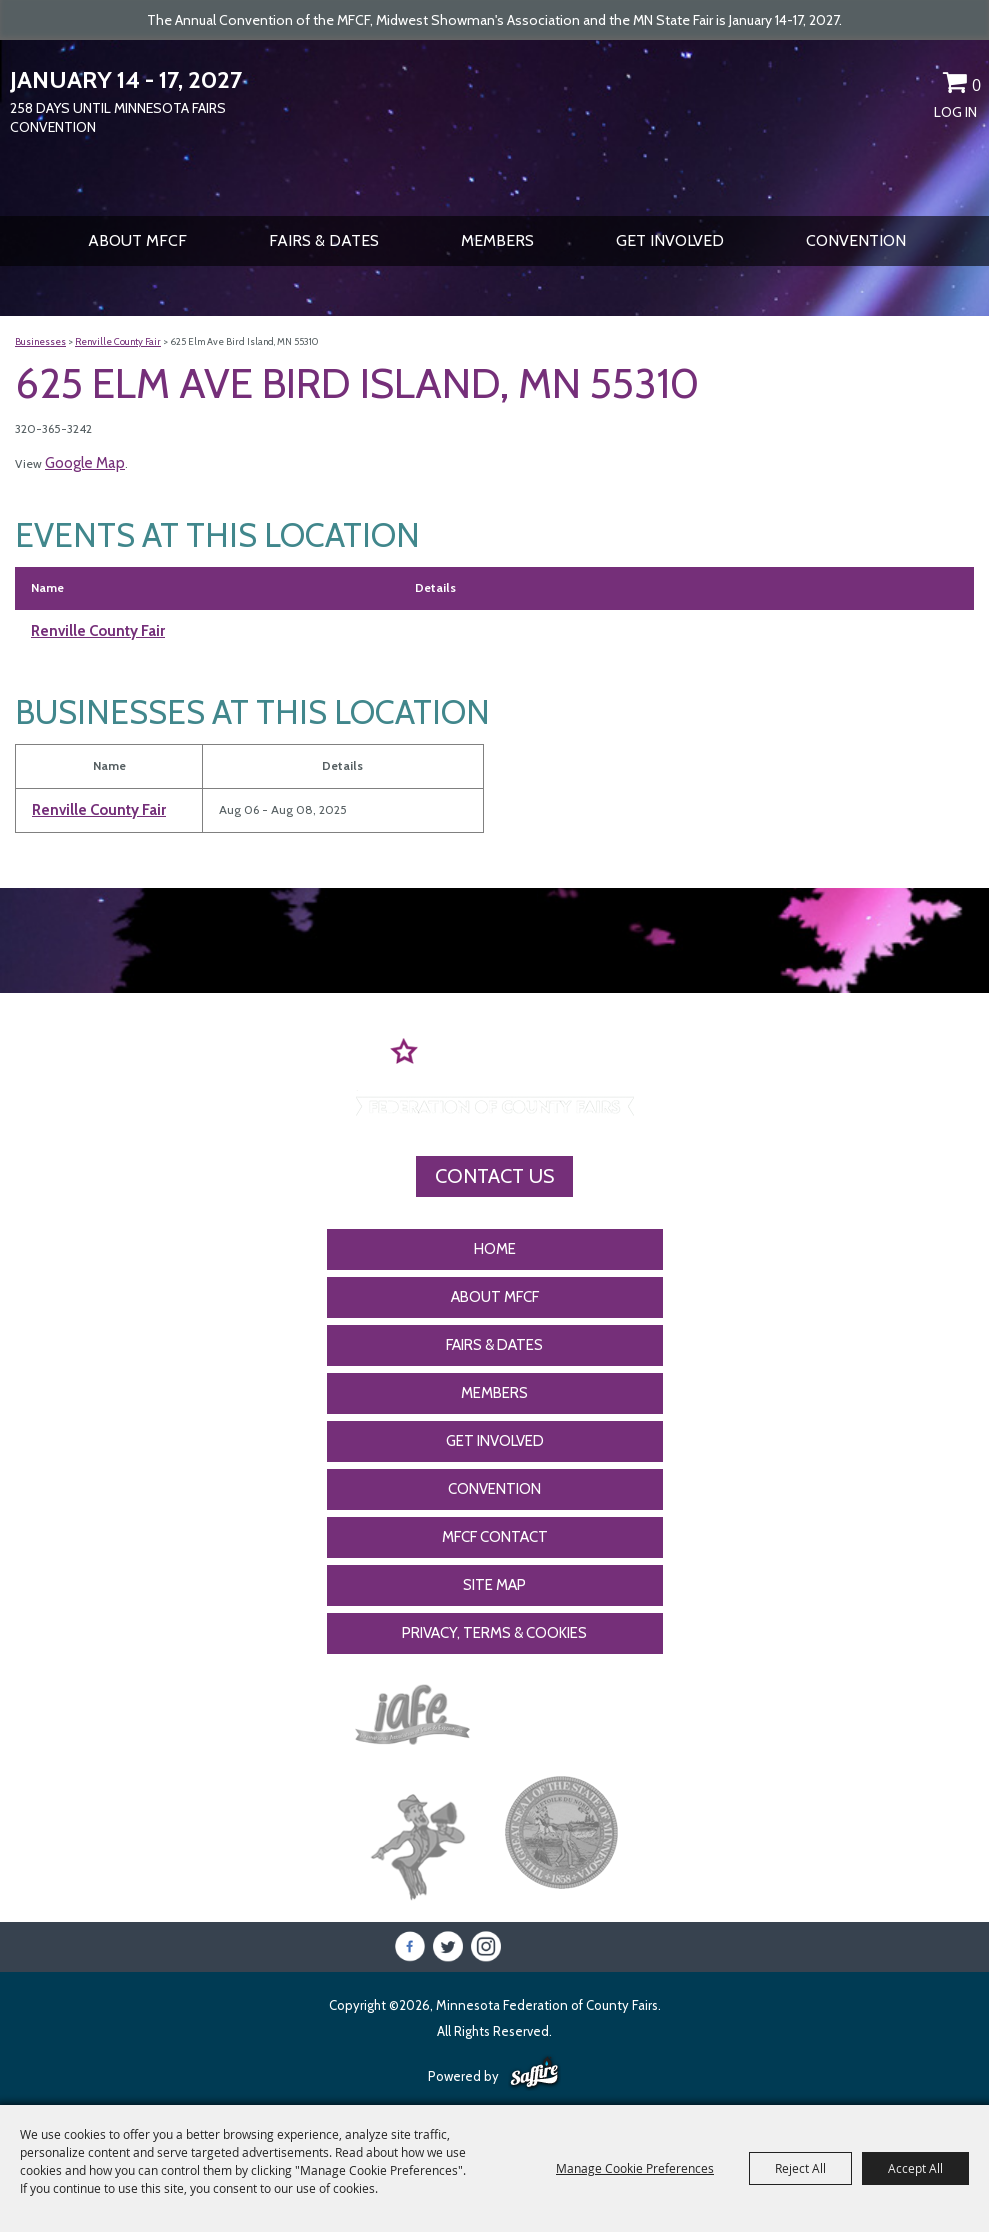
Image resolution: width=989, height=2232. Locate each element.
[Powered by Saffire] (534, 2074)
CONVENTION (856, 240)
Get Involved (670, 240)
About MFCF (137, 240)
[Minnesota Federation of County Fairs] (494, 126)
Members (497, 240)
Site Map (494, 1585)
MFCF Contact (495, 1537)
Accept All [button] (915, 2168)
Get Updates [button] (920, 86)
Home (495, 1249)
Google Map (85, 463)
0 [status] (976, 85)
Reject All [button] (800, 2168)
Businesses (40, 341)
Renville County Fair (118, 341)
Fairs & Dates (324, 240)
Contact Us (494, 1176)
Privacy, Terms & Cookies (494, 1633)
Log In (955, 112)
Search (885, 86)
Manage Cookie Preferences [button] (635, 2168)
